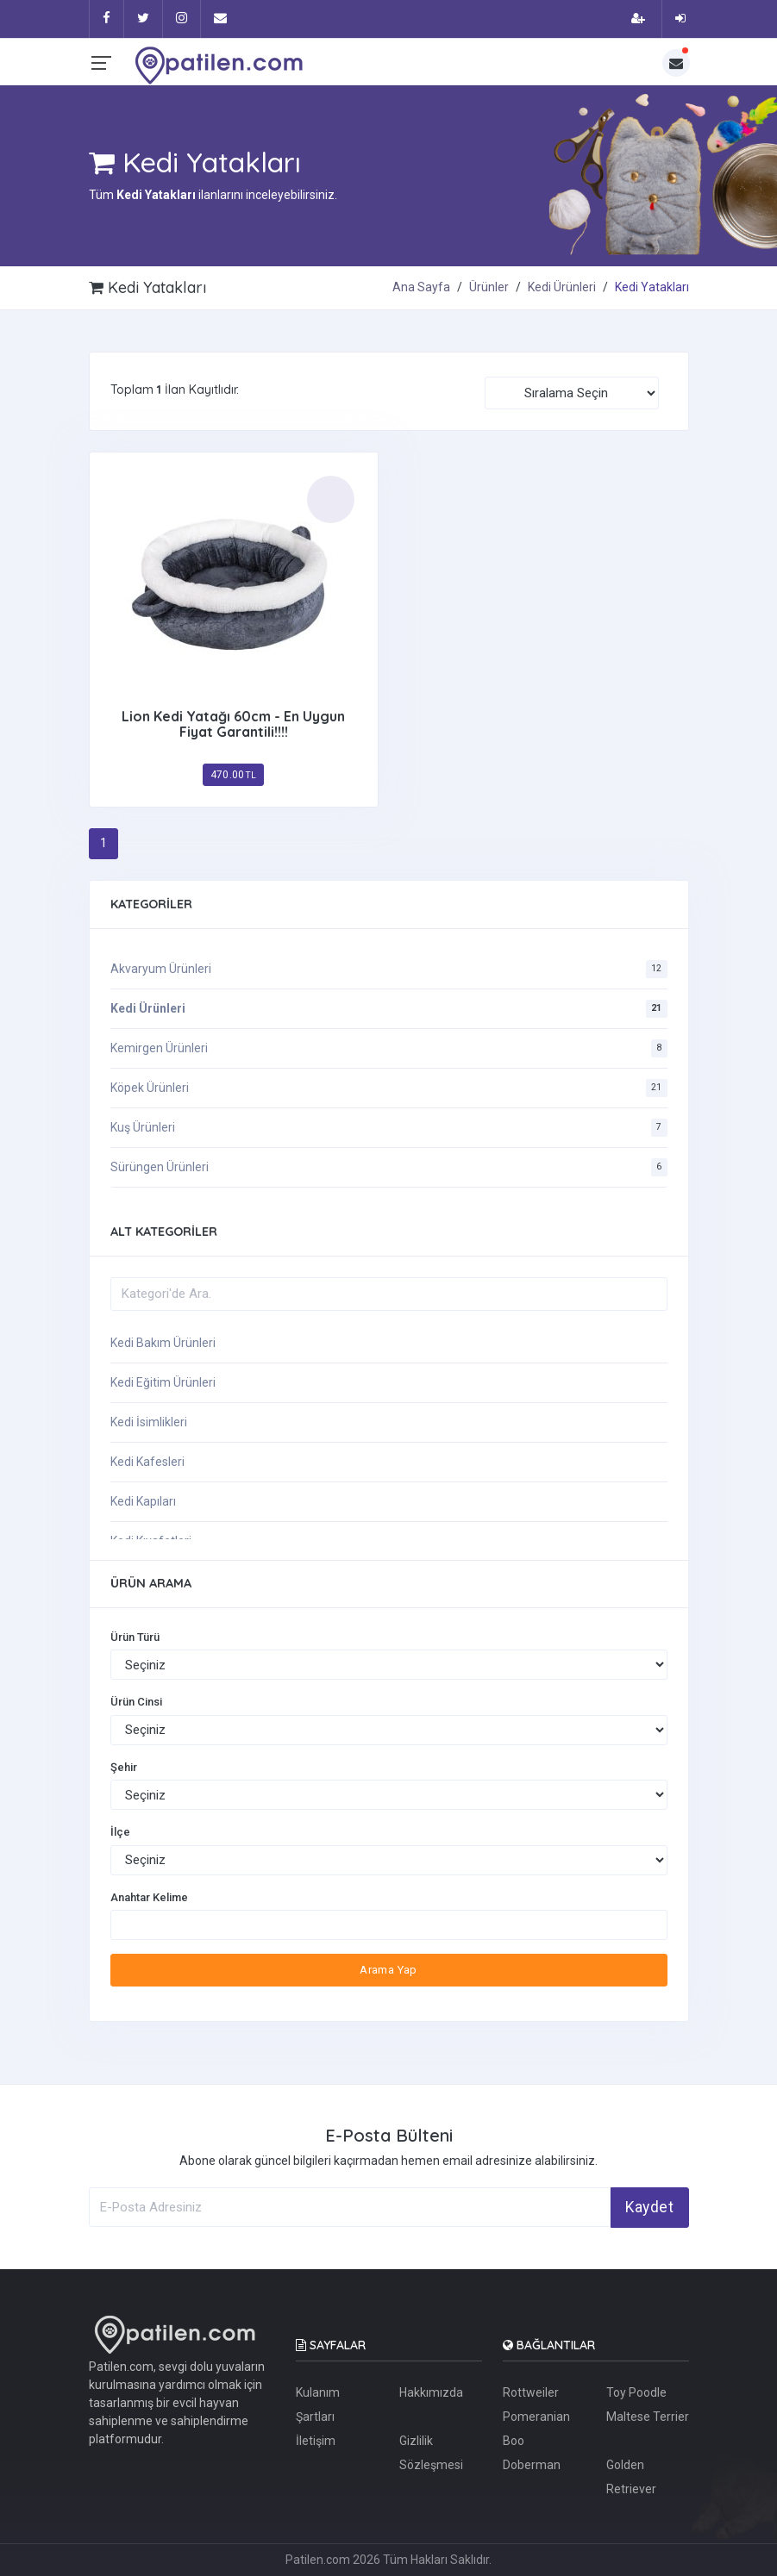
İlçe (120, 1831)
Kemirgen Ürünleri (159, 1048)
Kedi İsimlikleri (148, 1422)
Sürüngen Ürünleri (159, 1167)
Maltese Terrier (647, 2416)
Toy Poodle (636, 2392)
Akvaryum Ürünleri (160, 969)
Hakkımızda (431, 2392)
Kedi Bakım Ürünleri (163, 1343)
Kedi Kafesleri (147, 1462)
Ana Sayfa (421, 287)
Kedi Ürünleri (562, 287)
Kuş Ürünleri (142, 1127)
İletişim (315, 2441)
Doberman (532, 2465)
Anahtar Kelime (149, 1897)
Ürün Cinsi (136, 1701)
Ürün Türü (135, 1637)
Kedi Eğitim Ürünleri (163, 1382)
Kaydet (649, 2207)
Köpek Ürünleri (149, 1088)
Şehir (123, 1767)
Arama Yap (388, 1969)
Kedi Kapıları (143, 1501)
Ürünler (489, 287)
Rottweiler (531, 2392)
